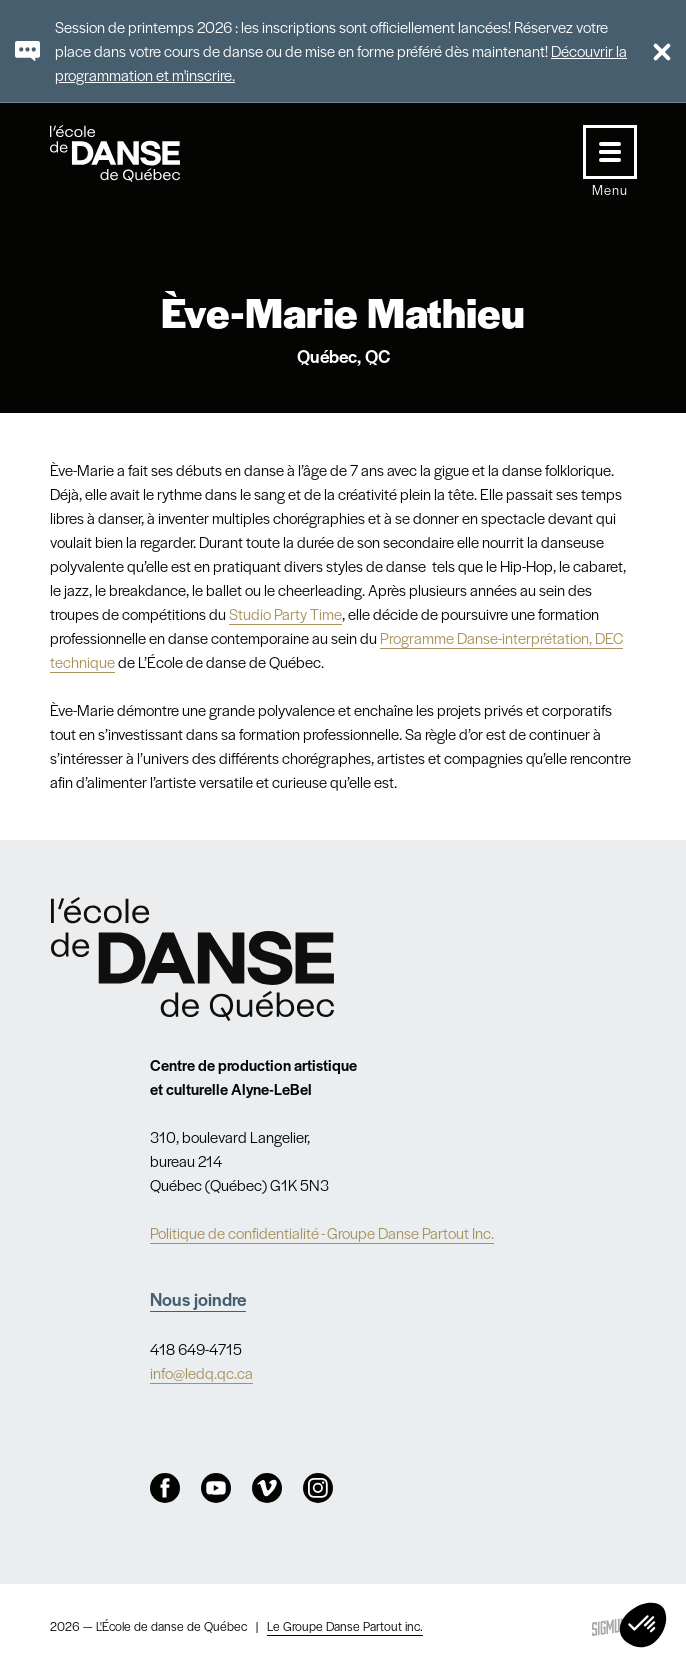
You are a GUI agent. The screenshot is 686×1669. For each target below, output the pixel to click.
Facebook (165, 1488)
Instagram (318, 1488)
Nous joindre (198, 1298)
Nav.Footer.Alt (193, 959)
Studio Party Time (285, 613)
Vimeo (267, 1488)
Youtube (216, 1488)
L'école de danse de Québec (134, 153)
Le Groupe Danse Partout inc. (345, 1626)
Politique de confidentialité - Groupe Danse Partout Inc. (322, 1232)
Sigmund (612, 1626)
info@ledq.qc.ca (201, 1372)
